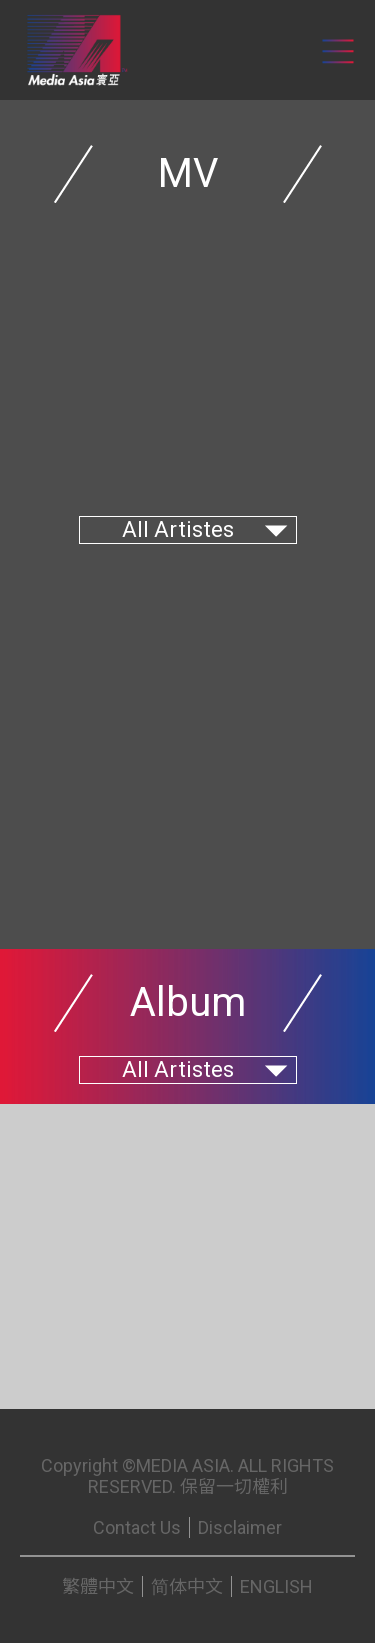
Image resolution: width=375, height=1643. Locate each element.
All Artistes (178, 529)
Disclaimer (240, 1527)
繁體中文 (98, 1586)
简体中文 (187, 1586)
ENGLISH (276, 1586)
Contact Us (137, 1527)
